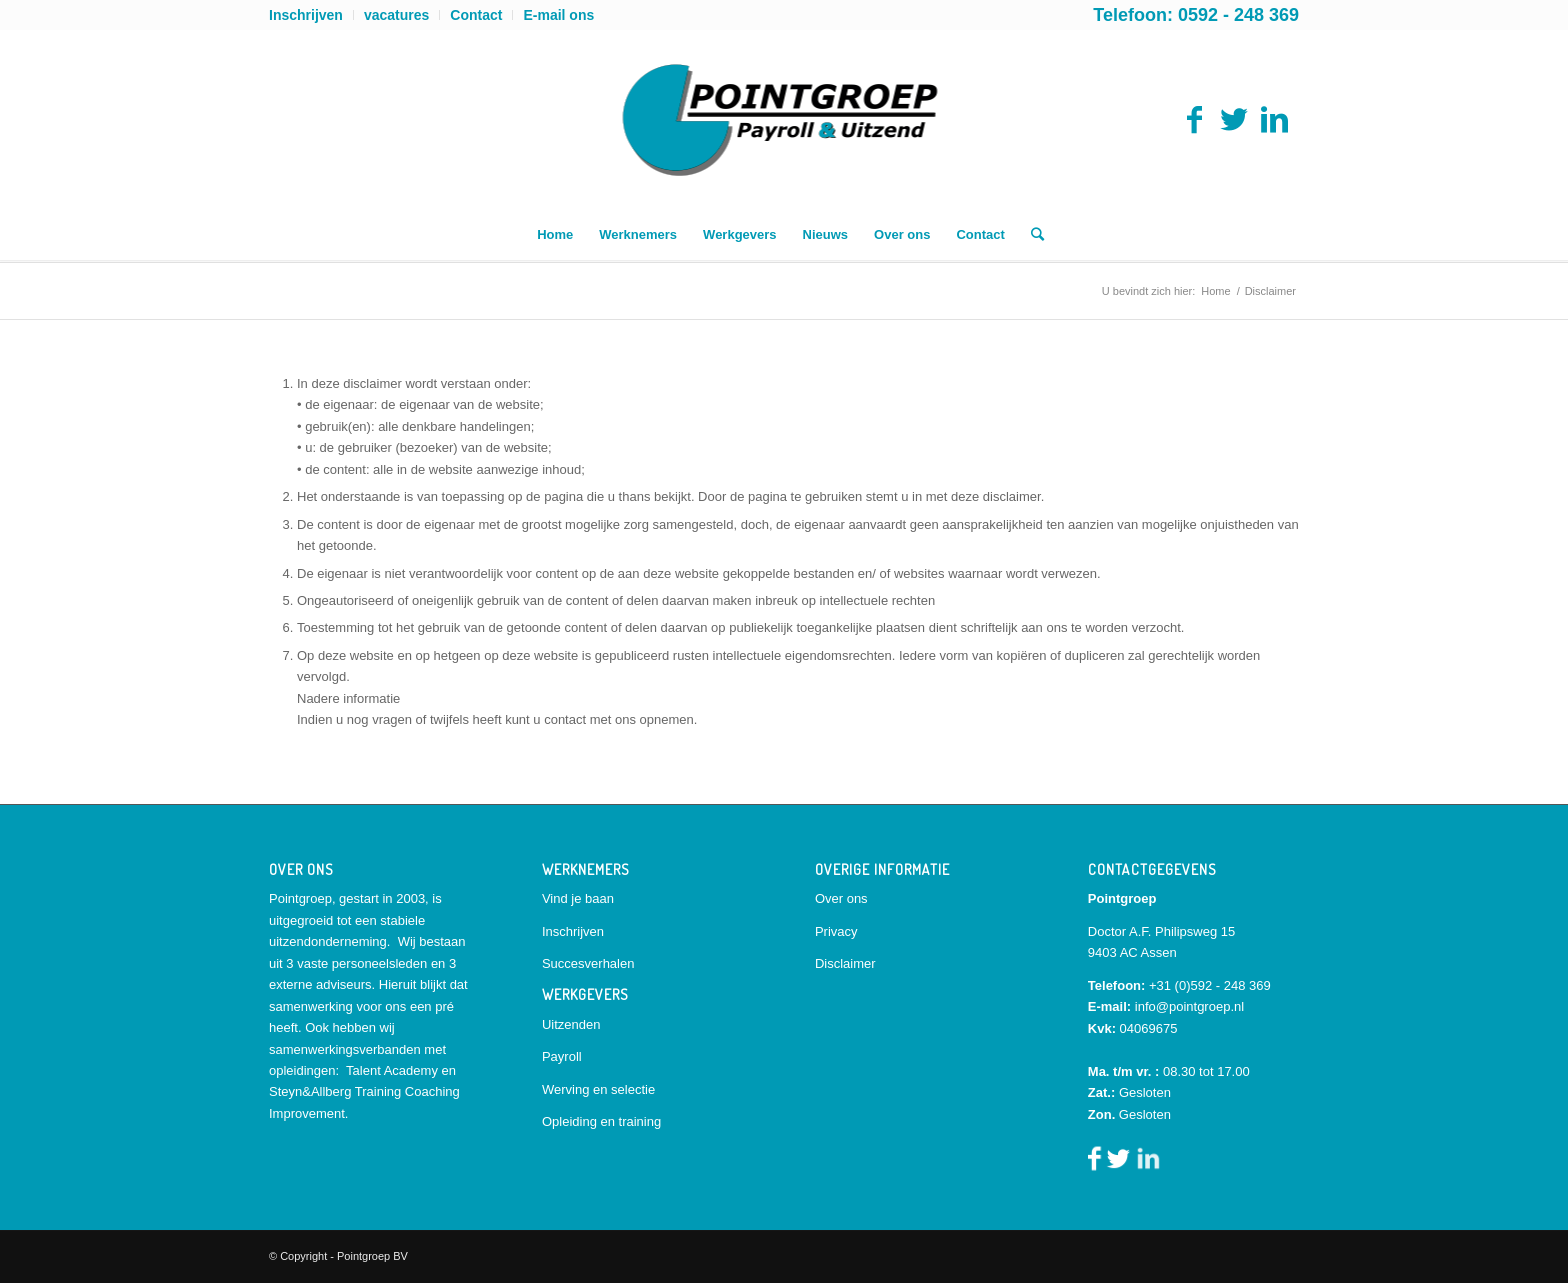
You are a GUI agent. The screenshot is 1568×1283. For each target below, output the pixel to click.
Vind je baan (578, 898)
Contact (476, 15)
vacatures (396, 15)
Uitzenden (571, 1024)
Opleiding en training (601, 1121)
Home (1215, 291)
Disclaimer (845, 963)
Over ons (841, 898)
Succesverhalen (588, 963)
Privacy (836, 931)
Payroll (562, 1056)
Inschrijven (306, 15)
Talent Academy (392, 1070)
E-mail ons (558, 15)
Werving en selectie (598, 1089)
